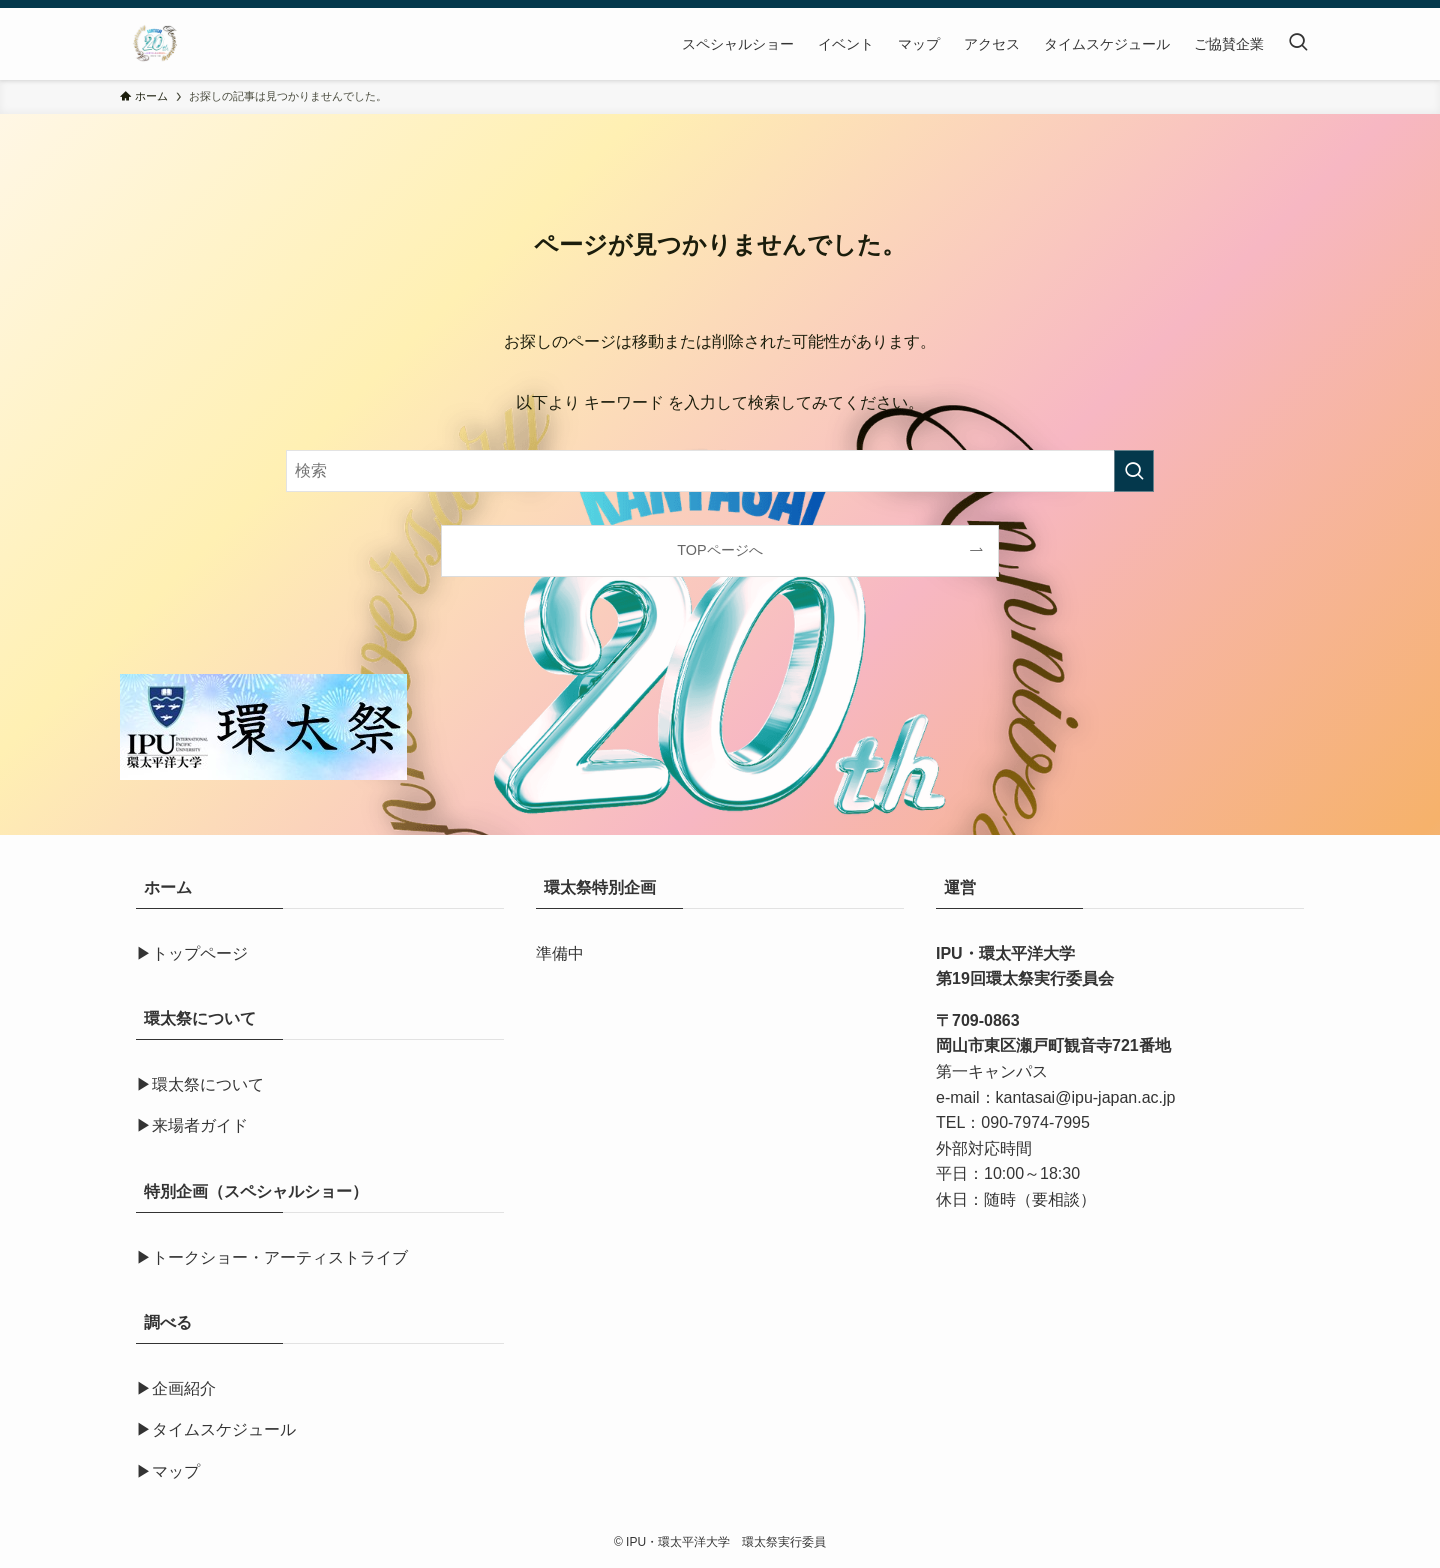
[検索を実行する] (1134, 471)
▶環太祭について (200, 1084)
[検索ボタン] (1298, 44)
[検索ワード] (720, 471)
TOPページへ (719, 550)
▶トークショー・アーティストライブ (272, 1257)
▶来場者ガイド (192, 1125)
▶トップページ (192, 953)
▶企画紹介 (176, 1388)
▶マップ (168, 1471)
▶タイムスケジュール (216, 1429)
